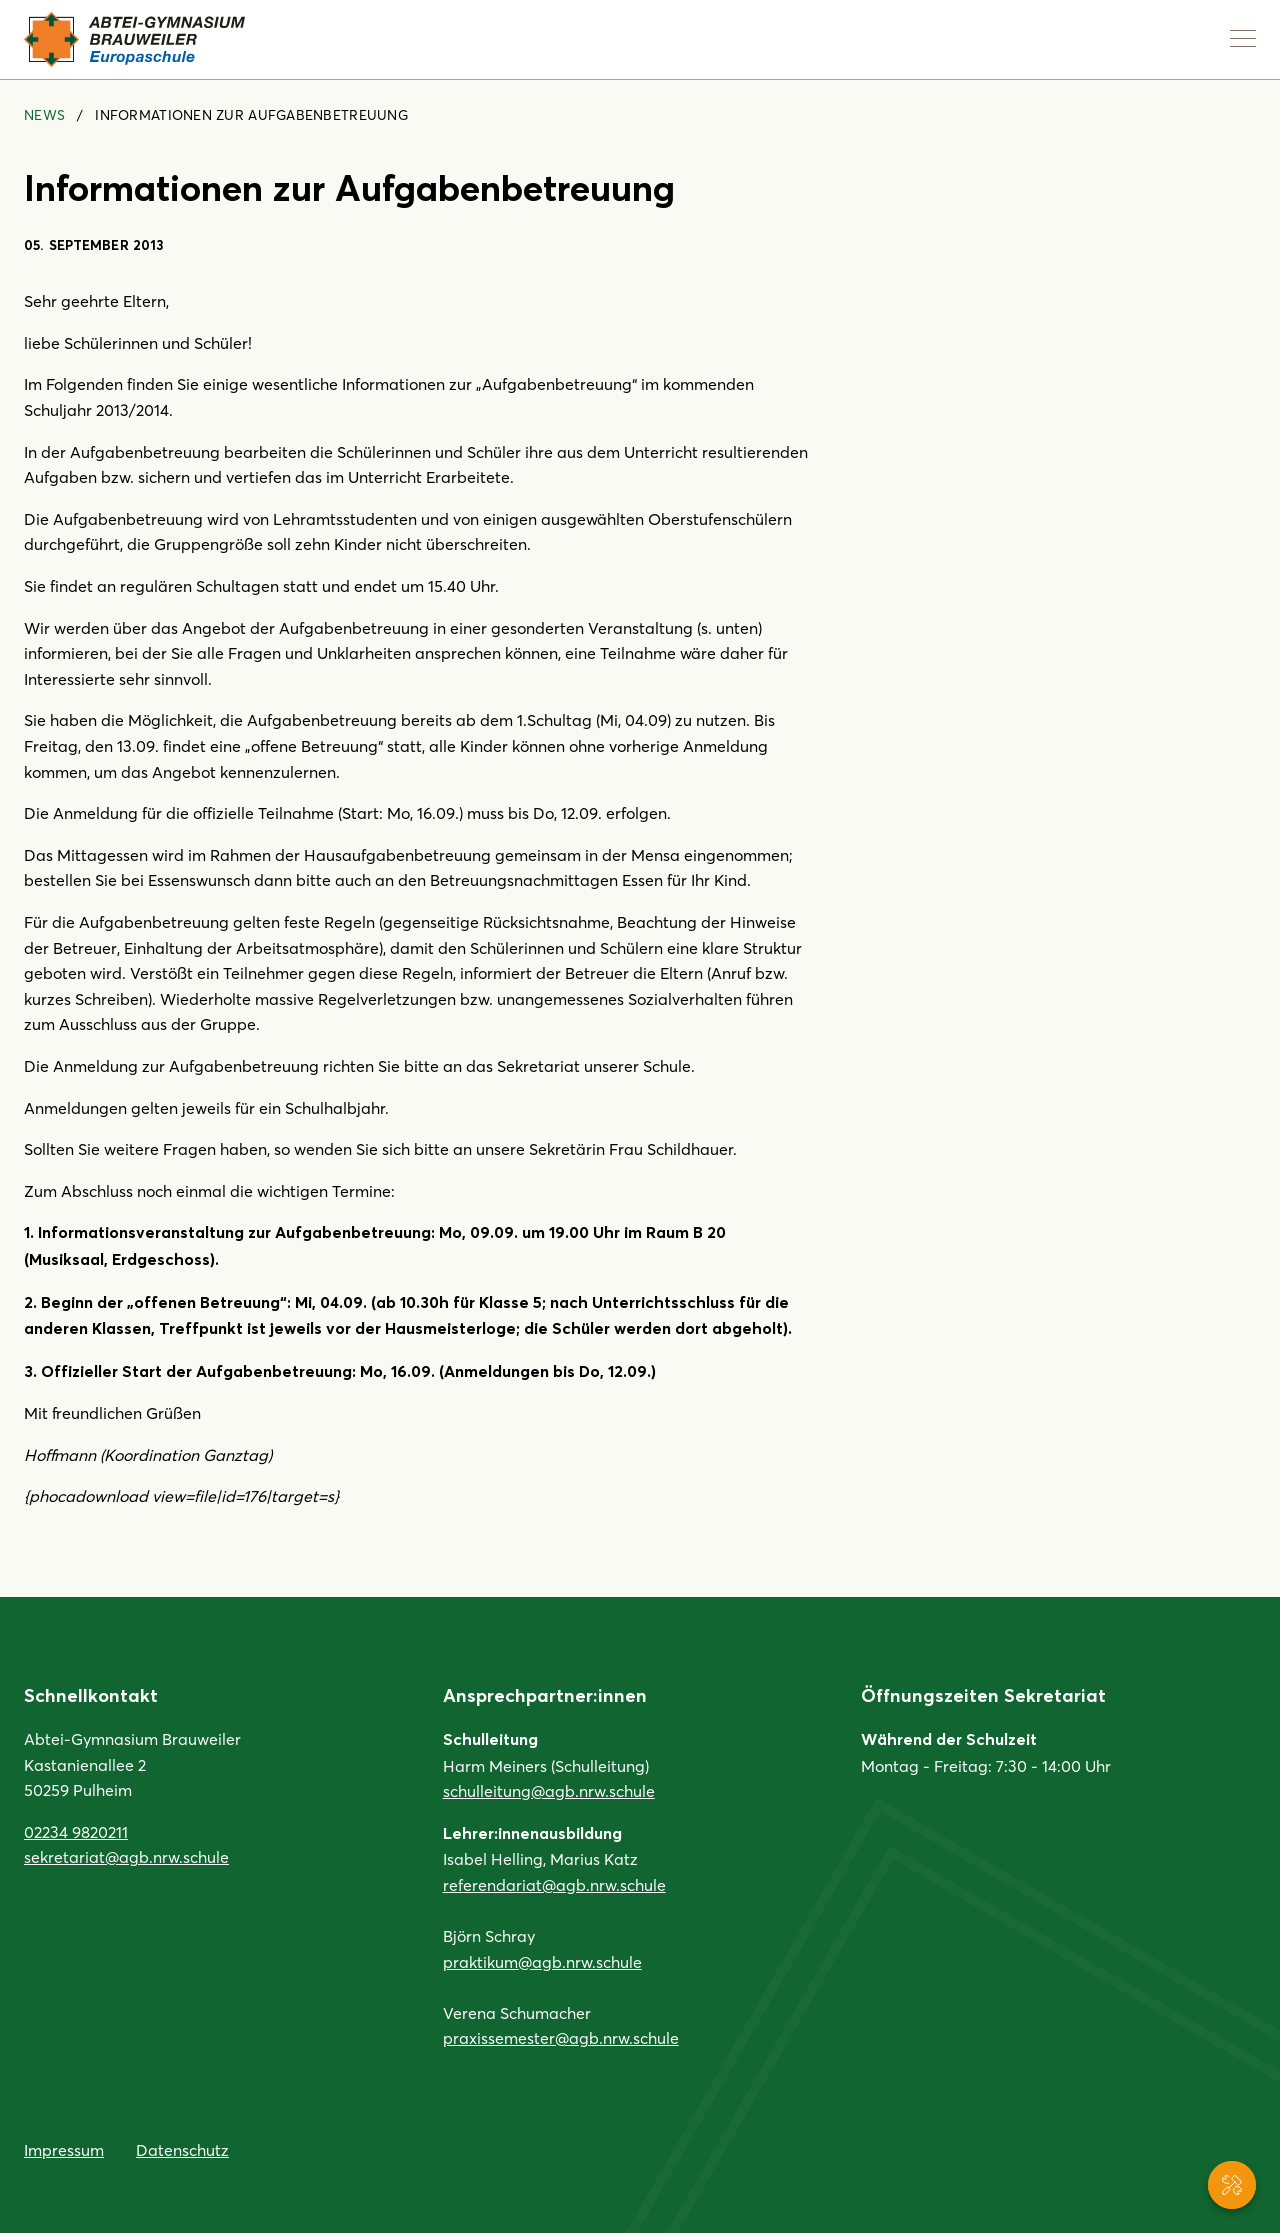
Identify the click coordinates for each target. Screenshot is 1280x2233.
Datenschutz (182, 2149)
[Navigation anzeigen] (1243, 38)
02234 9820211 (76, 1831)
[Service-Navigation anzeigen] (1232, 2185)
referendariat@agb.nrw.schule (554, 1884)
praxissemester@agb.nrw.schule (561, 2037)
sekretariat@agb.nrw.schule (126, 1856)
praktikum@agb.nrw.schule (542, 1961)
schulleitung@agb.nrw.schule (549, 1790)
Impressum (64, 2149)
